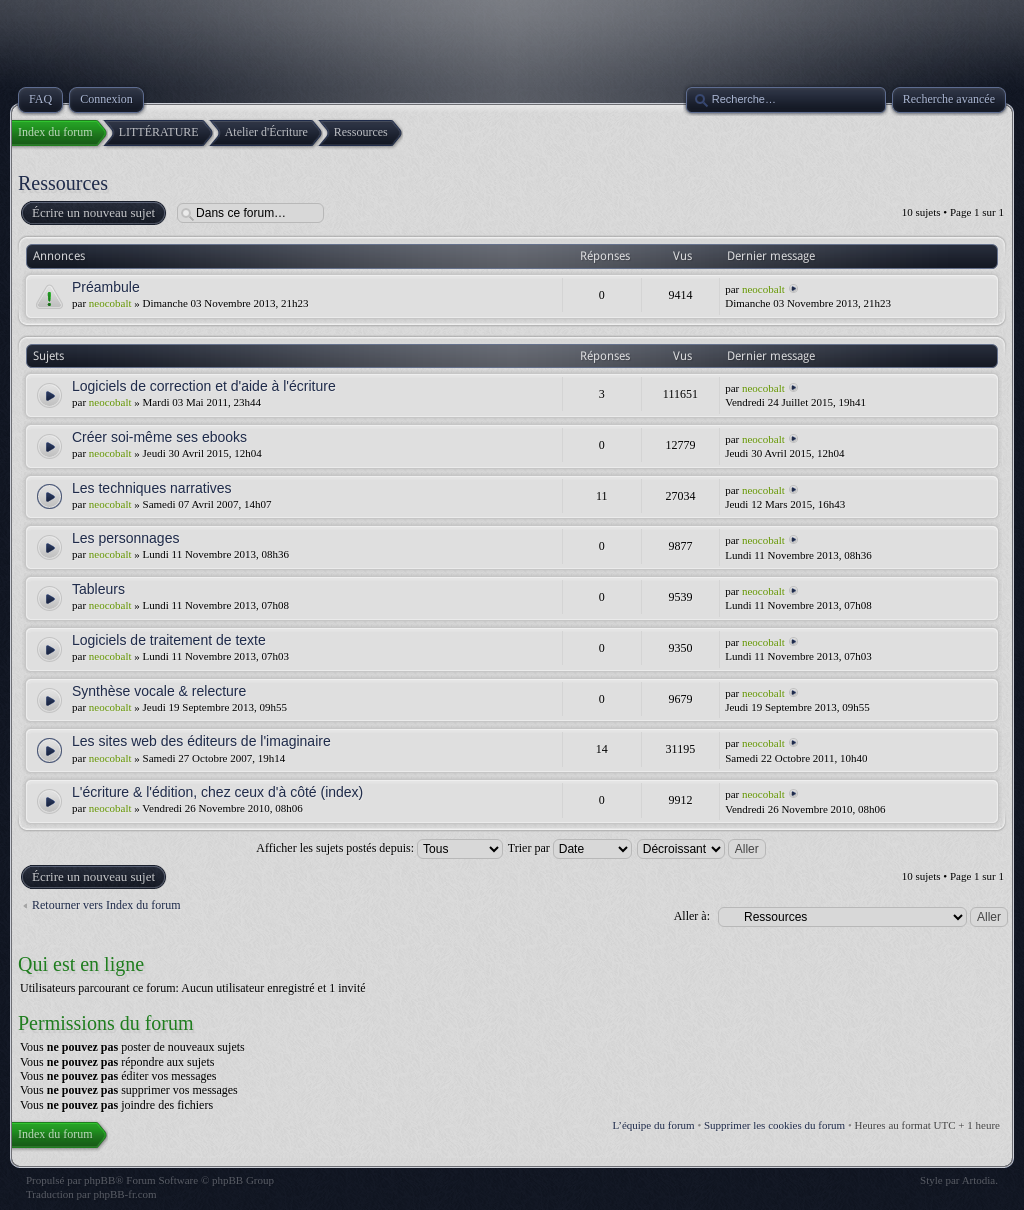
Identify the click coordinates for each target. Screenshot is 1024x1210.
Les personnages (125, 538)
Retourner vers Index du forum (106, 905)
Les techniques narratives (152, 488)
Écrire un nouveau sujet (92, 213)
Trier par (570, 848)
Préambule (106, 287)
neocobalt (110, 303)
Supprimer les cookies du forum (774, 1125)
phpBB (99, 1180)
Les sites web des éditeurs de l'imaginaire (201, 741)
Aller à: (692, 916)
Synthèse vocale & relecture (159, 691)
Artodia (979, 1180)
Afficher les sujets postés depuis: (379, 848)
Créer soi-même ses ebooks (159, 437)
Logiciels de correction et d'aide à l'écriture (204, 386)
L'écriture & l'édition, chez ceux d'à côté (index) (217, 792)
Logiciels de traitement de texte (169, 640)
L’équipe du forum (654, 1125)
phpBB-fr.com (124, 1194)
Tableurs (98, 589)
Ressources (63, 183)
